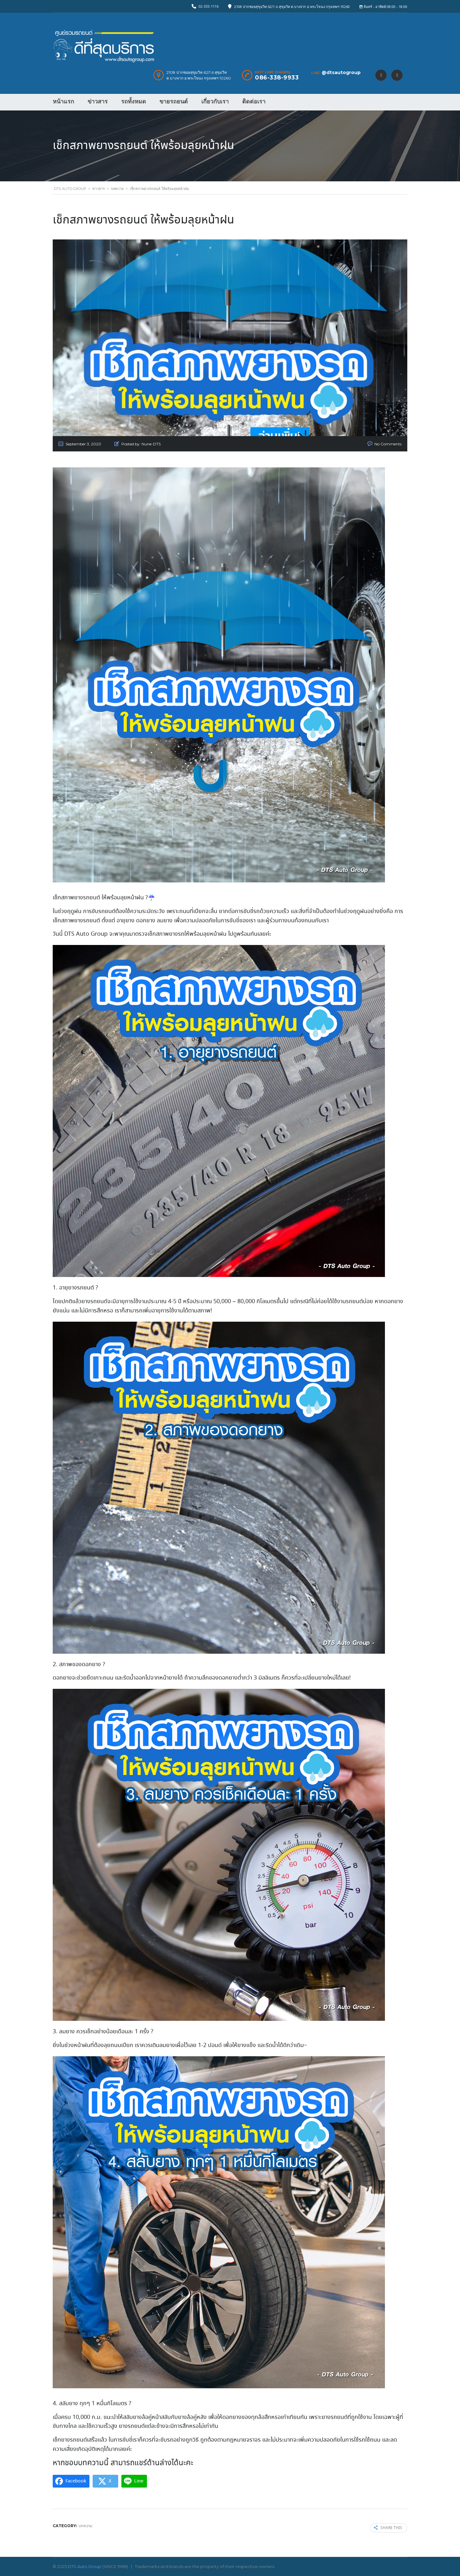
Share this (388, 2528)
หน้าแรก (63, 101)
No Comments (388, 444)
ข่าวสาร (98, 101)
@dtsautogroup (341, 72)
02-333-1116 (208, 6)
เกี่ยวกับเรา (215, 101)
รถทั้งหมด (133, 101)
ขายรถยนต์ (173, 101)
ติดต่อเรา (253, 101)
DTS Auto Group (84, 2566)
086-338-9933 (277, 77)
